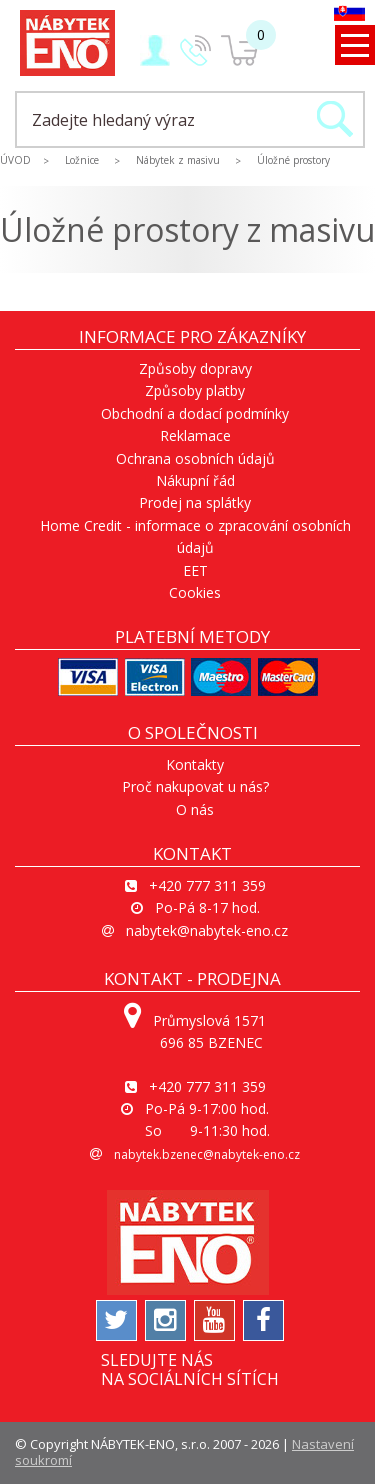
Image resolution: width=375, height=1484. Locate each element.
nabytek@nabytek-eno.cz (207, 930)
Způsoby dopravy (195, 368)
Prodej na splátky (195, 502)
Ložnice (82, 160)
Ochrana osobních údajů (195, 458)
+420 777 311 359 (207, 885)
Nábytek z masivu (178, 160)
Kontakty (195, 764)
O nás (195, 809)
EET (195, 570)
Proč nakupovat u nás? (195, 786)
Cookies (195, 592)
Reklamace (195, 435)
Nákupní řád (195, 480)
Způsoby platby (195, 390)
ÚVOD (15, 160)
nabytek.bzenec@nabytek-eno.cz (207, 1154)
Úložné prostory (293, 160)
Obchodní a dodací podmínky (195, 413)
